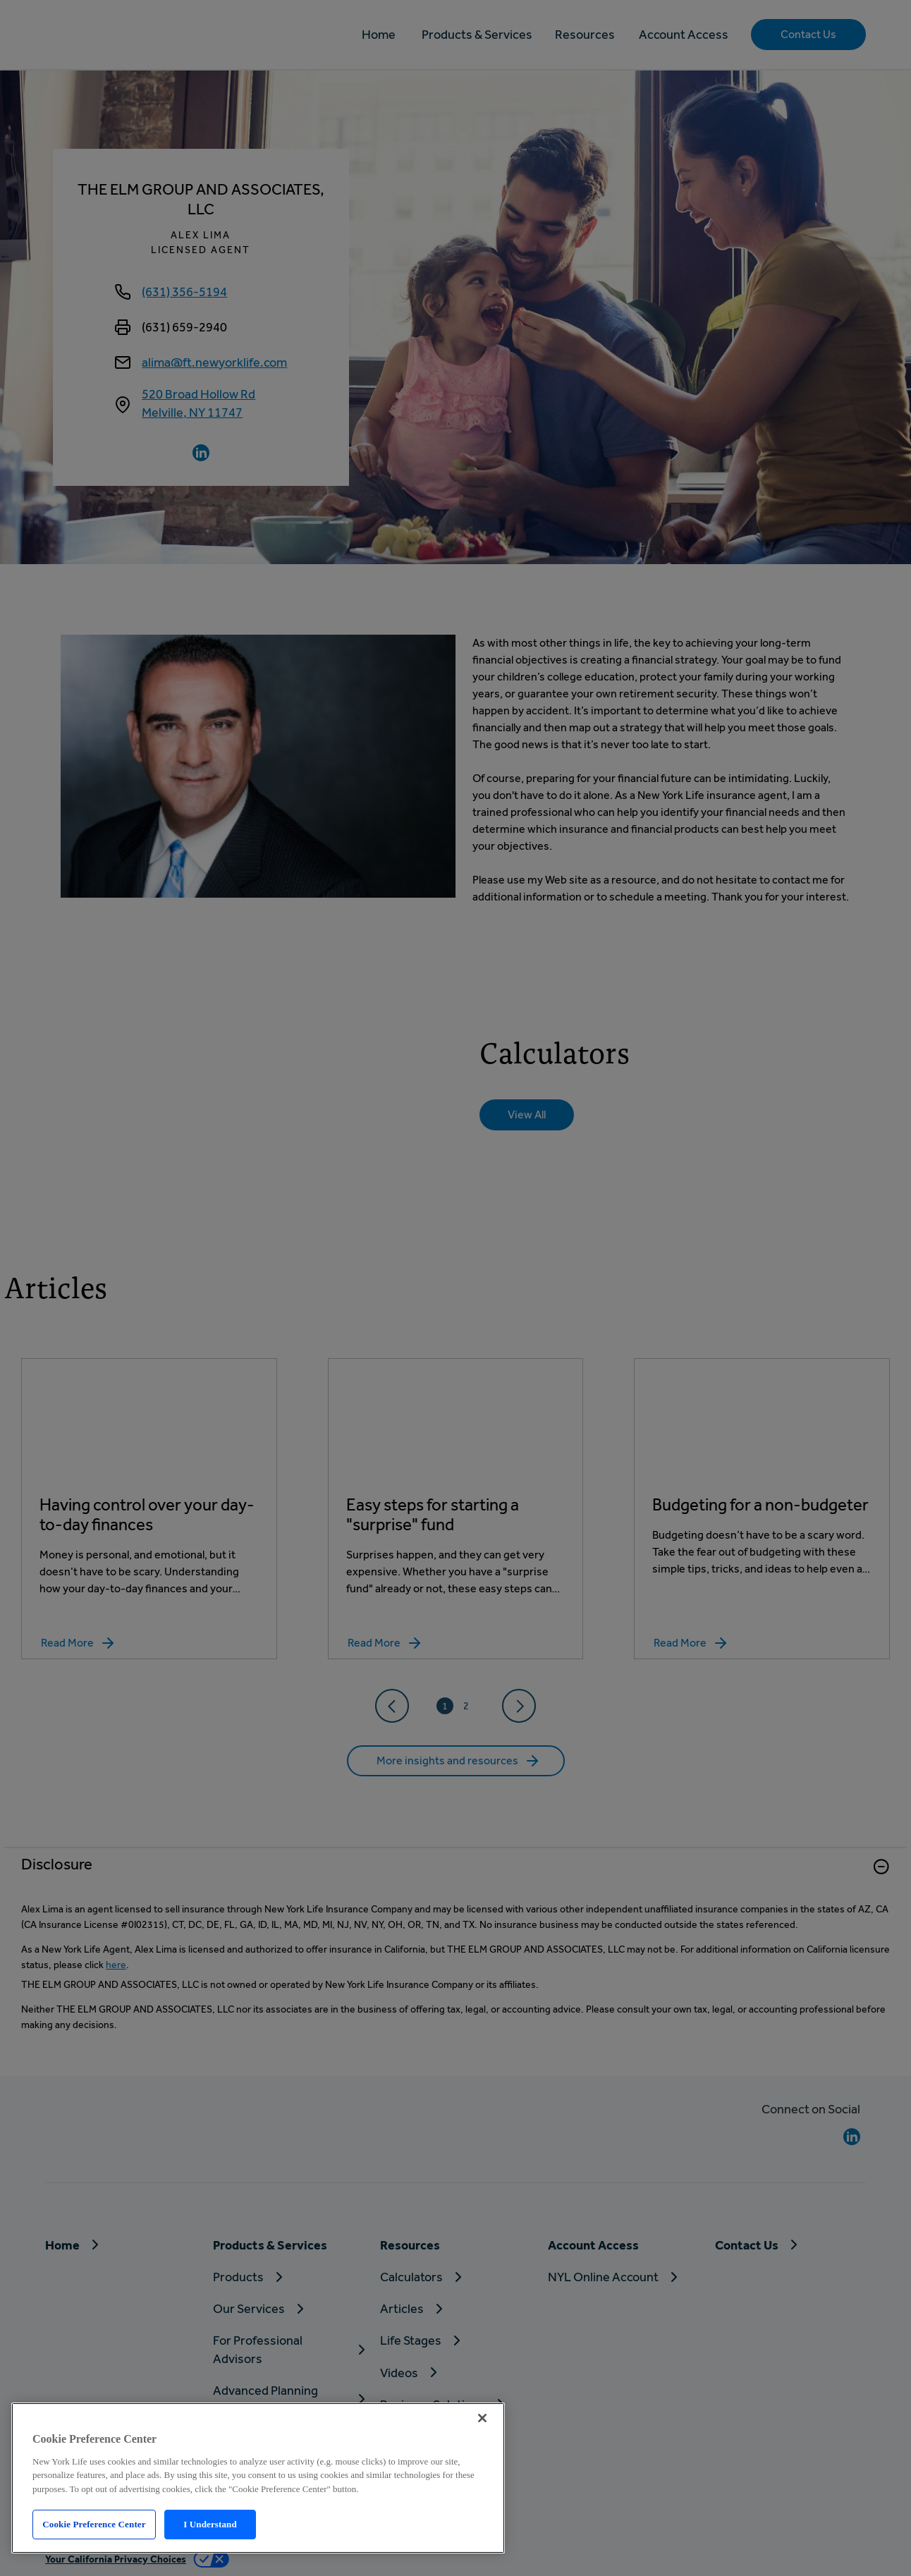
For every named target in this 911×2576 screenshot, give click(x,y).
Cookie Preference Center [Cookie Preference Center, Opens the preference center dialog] (93, 2524)
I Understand (210, 2524)
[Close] (482, 2418)
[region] (258, 2478)
